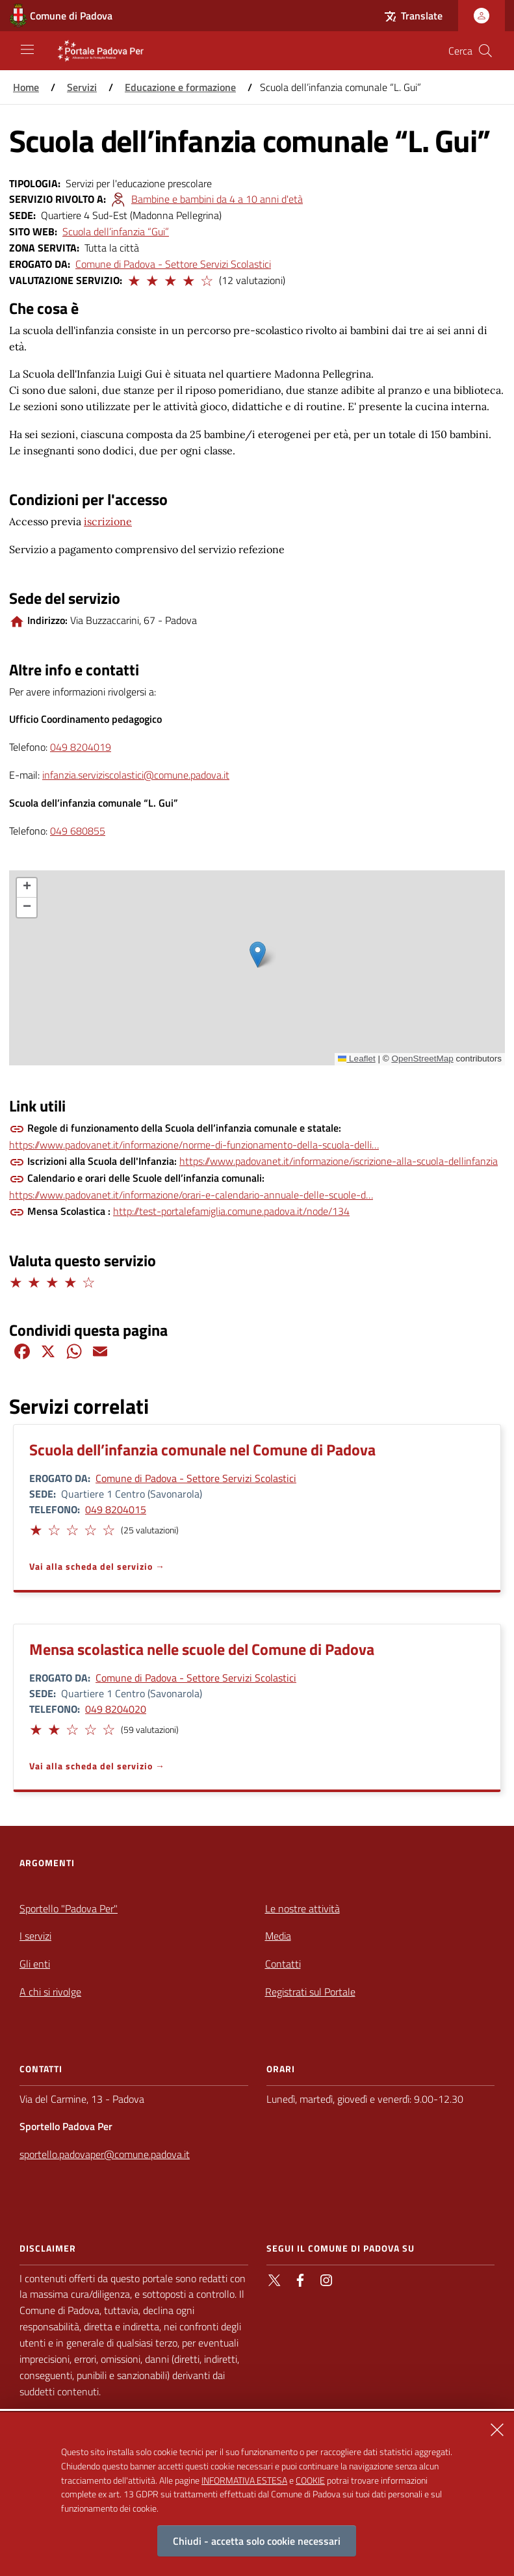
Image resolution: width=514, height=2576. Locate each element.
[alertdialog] (257, 2494)
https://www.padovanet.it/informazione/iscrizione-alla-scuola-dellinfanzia (338, 1161)
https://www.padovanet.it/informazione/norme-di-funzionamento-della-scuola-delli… (194, 1144)
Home (26, 87)
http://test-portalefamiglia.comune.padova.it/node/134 (231, 1211)
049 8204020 (115, 1709)
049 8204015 (115, 1509)
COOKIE (310, 2480)
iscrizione (108, 521)
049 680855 (77, 831)
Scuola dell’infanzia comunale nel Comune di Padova (202, 1449)
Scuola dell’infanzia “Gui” (115, 231)
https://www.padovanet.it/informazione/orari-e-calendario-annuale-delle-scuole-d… (191, 1195)
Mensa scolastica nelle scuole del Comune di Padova (201, 1649)
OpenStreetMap (422, 1058)
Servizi (82, 87)
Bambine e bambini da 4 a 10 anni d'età (217, 199)
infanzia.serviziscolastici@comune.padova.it (135, 775)
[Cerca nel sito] (485, 51)
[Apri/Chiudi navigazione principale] (27, 49)
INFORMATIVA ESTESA (244, 2480)
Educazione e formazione (180, 87)
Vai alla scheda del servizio (91, 1566)
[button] (133, 279)
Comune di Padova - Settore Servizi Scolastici (173, 264)
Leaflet (357, 1058)
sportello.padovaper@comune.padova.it (104, 2154)
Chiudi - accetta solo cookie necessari (257, 2541)
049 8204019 (80, 747)
